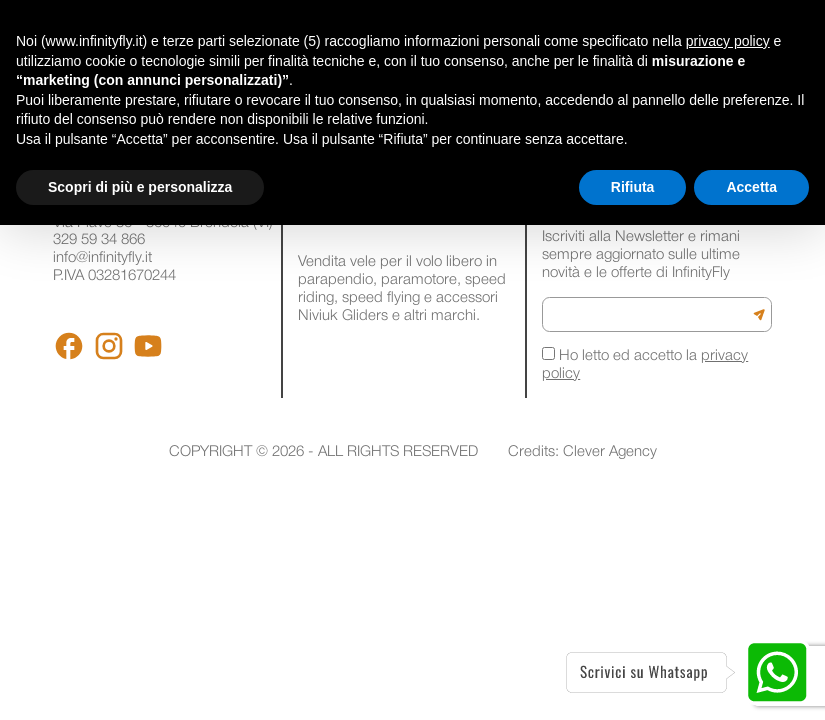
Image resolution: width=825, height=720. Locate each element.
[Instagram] (109, 345)
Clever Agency (610, 452)
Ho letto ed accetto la (645, 364)
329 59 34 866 (99, 240)
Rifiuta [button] (633, 187)
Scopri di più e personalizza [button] (140, 187)
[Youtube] (148, 345)
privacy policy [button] (728, 41)
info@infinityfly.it (102, 258)
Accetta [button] (751, 187)
